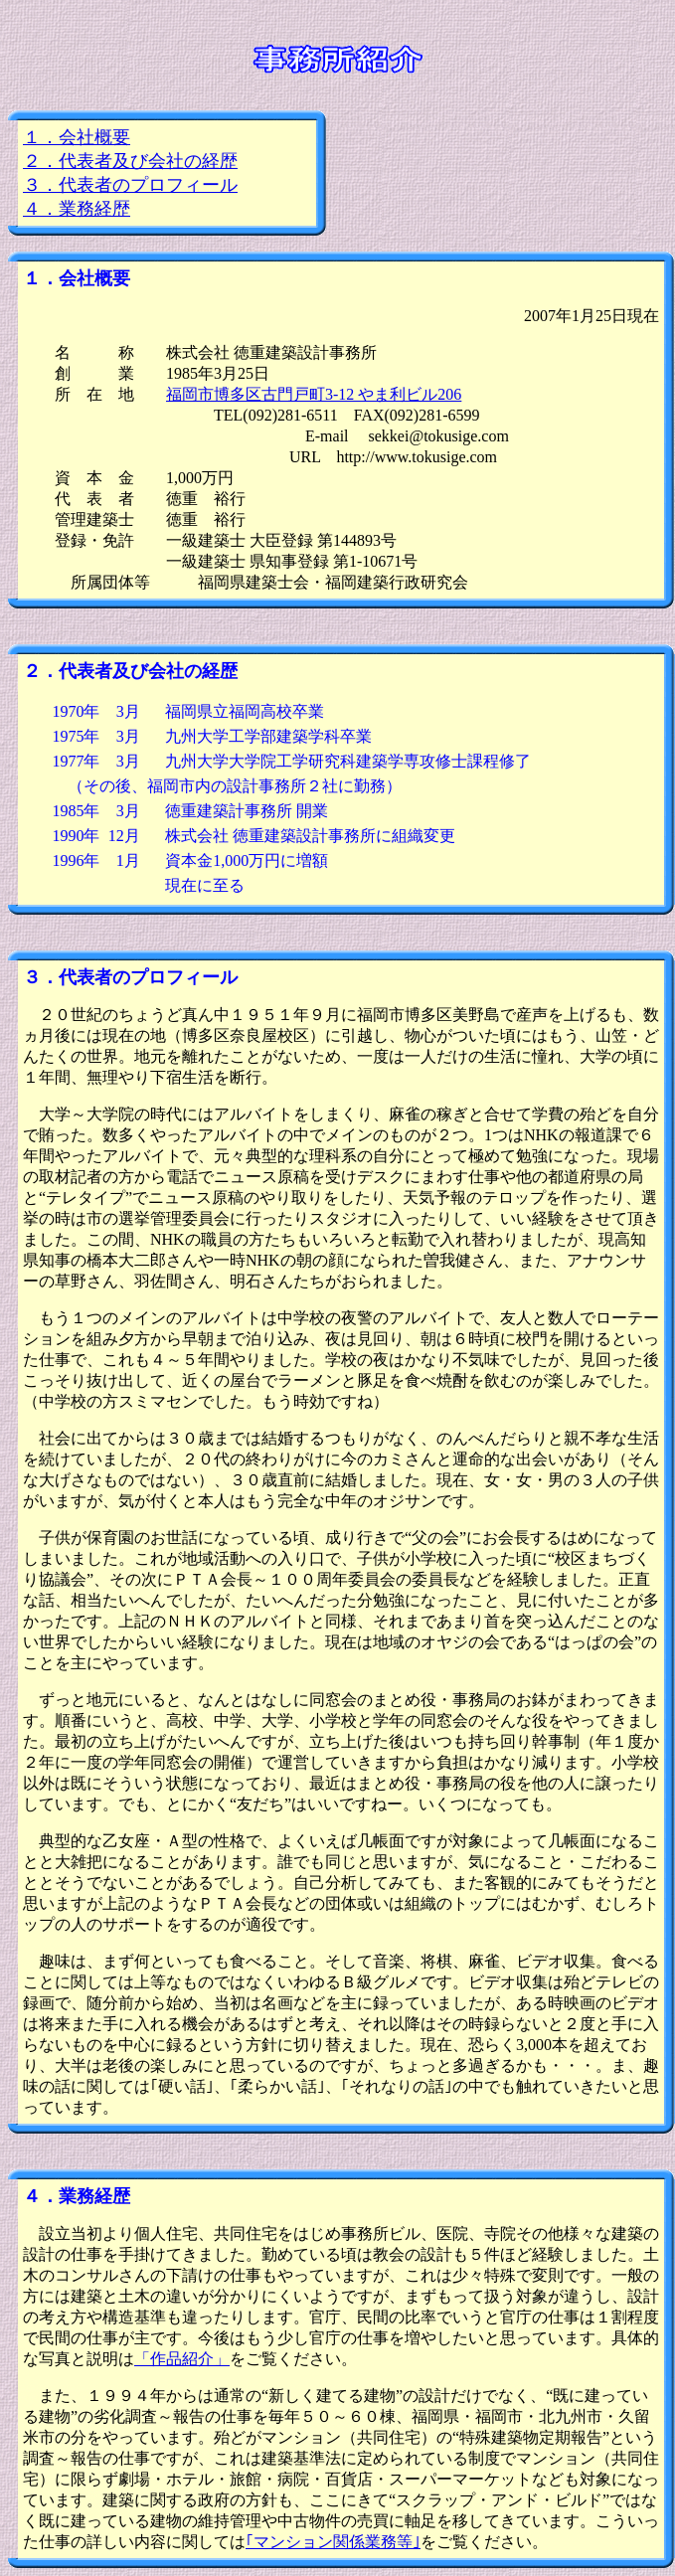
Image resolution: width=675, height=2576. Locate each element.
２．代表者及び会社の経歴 (130, 161)
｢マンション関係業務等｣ (333, 2541)
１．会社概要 (76, 137)
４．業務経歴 (76, 209)
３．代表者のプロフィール (130, 185)
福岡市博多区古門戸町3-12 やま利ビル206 (313, 394)
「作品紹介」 (182, 2358)
